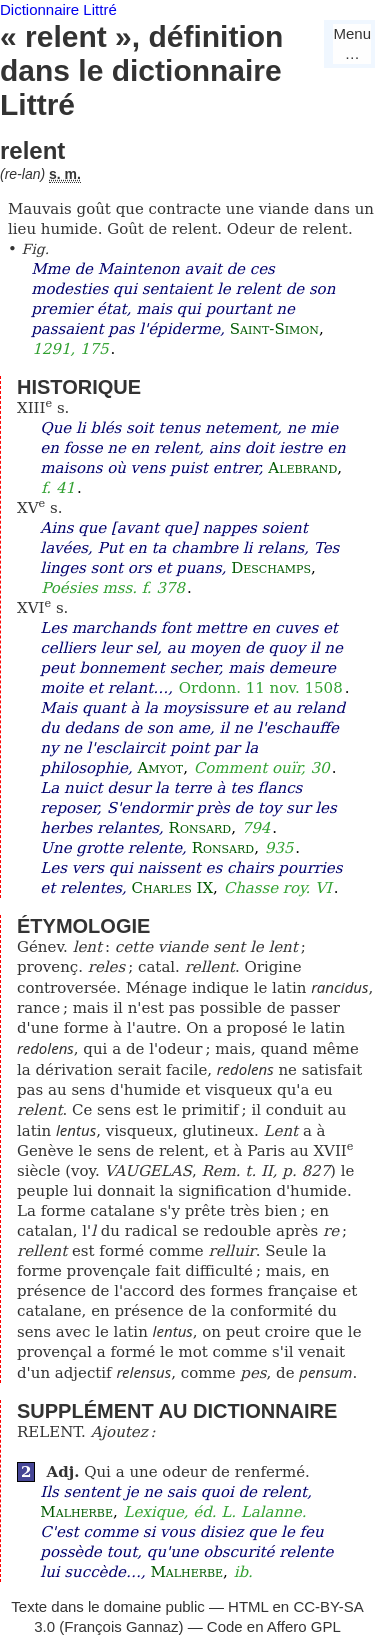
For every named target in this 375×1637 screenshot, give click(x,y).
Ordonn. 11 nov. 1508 (261, 688)
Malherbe (76, 1512)
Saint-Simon (274, 329)
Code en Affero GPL (274, 1626)
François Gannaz (121, 1626)
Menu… (352, 43)
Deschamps (271, 568)
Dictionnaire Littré (58, 9)
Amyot (160, 768)
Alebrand (302, 468)
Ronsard (200, 828)
